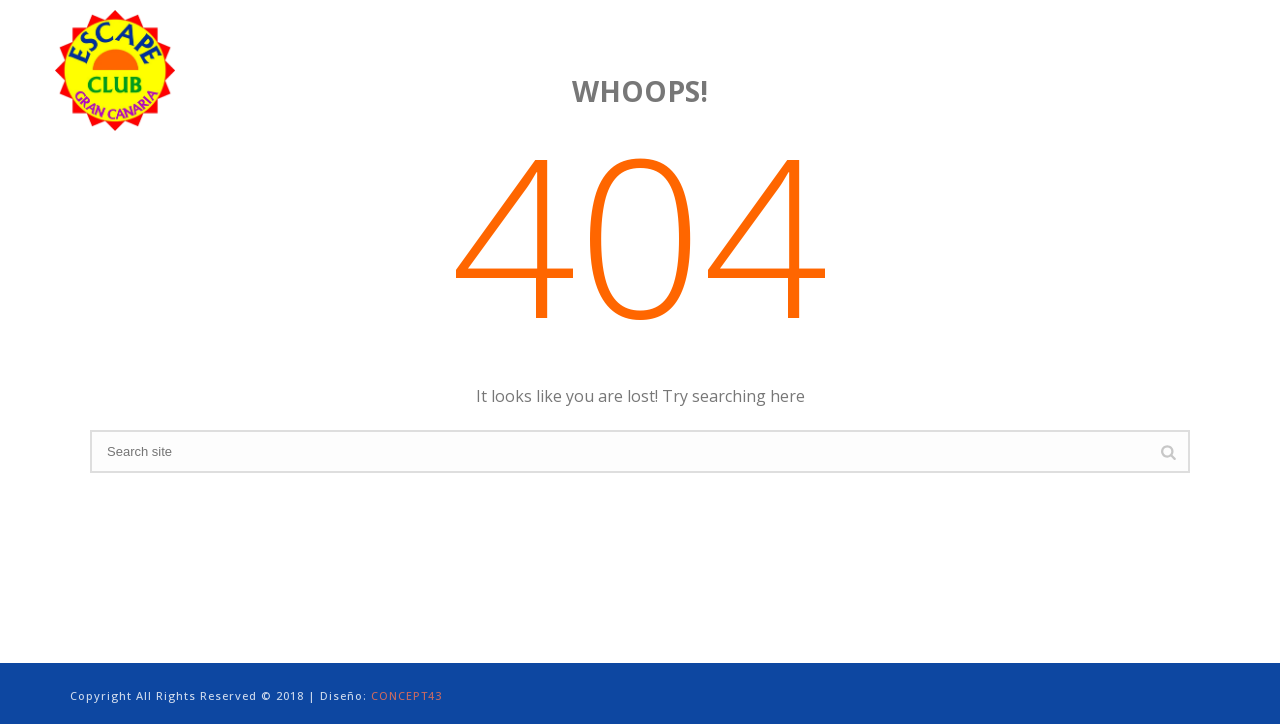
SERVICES (669, 49)
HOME (437, 49)
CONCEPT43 (406, 695)
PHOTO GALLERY (779, 49)
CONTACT (1195, 49)
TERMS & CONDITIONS (1062, 49)
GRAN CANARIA (910, 49)
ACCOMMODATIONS (548, 49)
